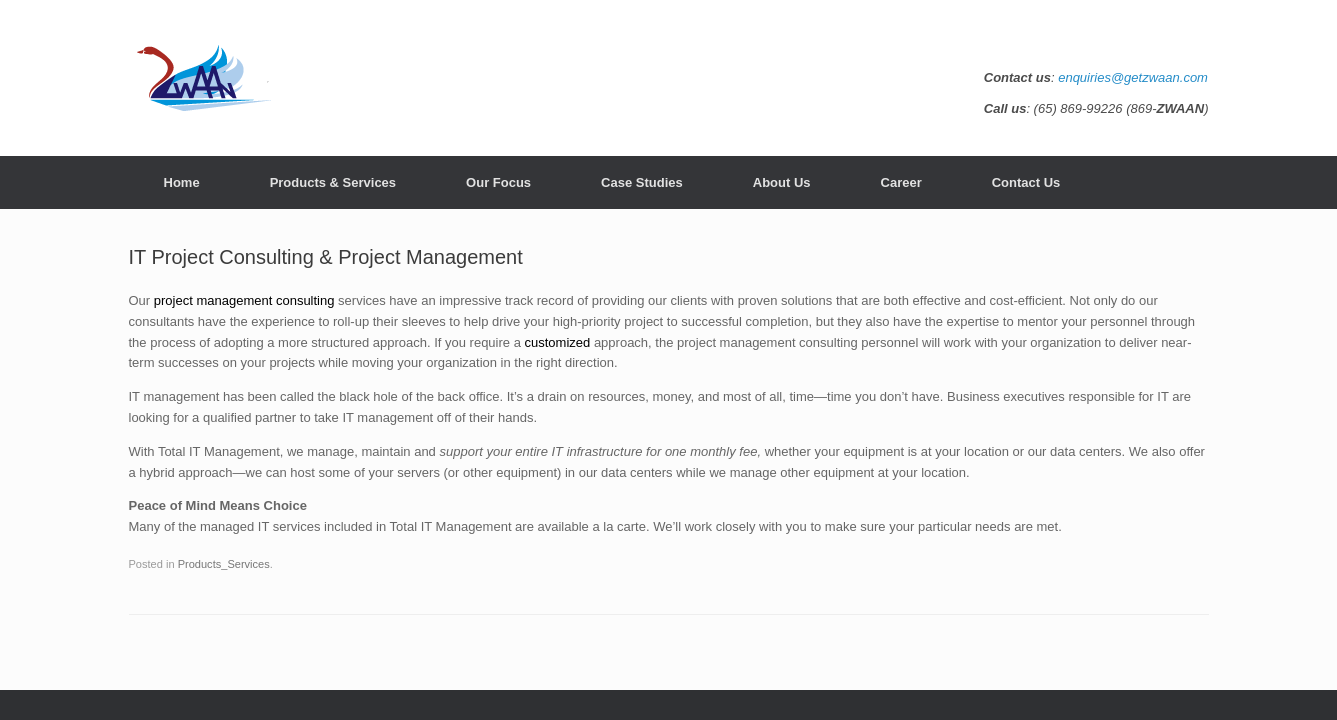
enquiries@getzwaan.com (1133, 77)
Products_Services (224, 564)
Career (901, 182)
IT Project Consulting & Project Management (326, 257)
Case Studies (642, 182)
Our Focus (498, 182)
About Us (782, 182)
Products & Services (333, 182)
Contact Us (1026, 182)
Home (182, 182)
